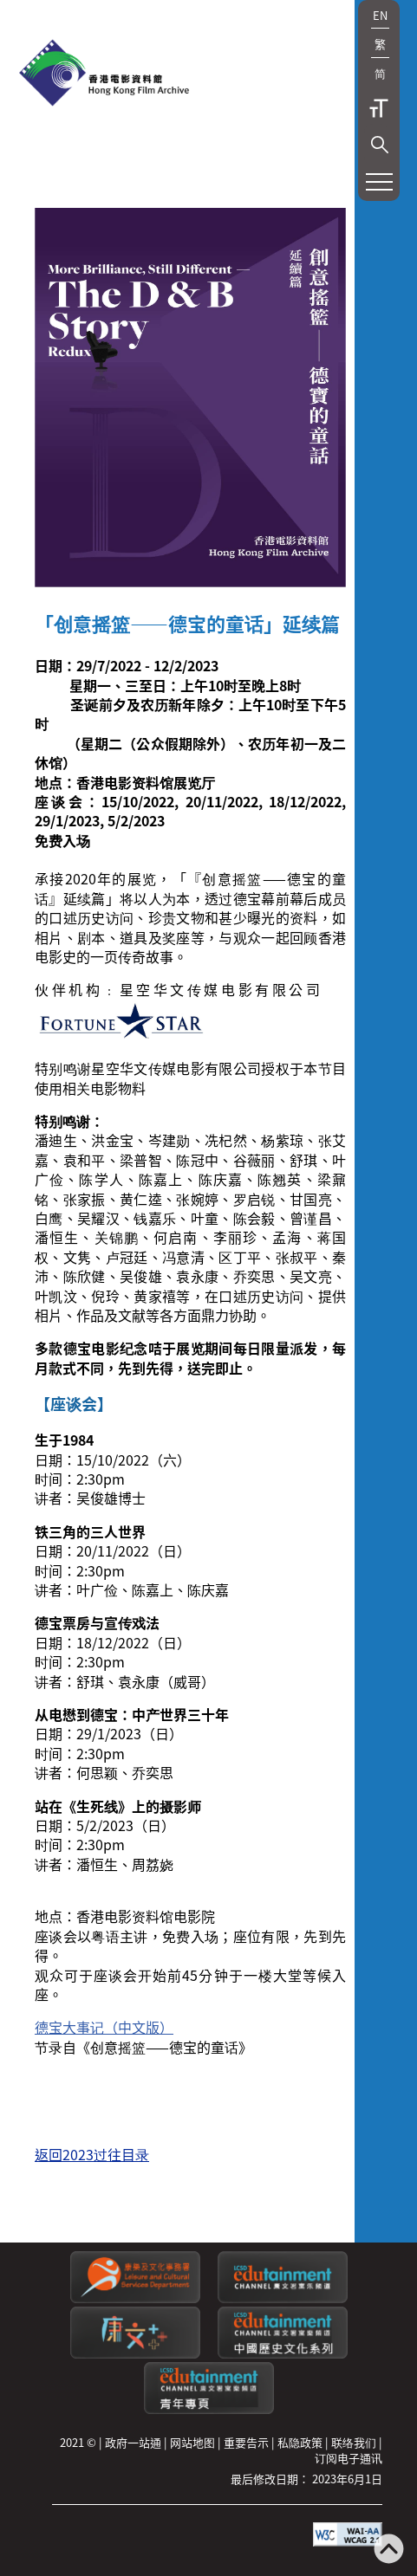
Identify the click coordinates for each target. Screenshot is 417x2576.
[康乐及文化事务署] (135, 2298)
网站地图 (192, 2442)
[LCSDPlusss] (135, 2354)
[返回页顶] (389, 2550)
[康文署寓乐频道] (283, 2298)
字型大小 (378, 108)
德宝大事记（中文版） (104, 2026)
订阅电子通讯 (348, 2458)
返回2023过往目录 (92, 2154)
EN (380, 15)
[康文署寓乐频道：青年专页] (209, 2409)
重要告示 (246, 2442)
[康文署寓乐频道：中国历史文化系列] (283, 2354)
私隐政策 (300, 2442)
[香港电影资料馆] (104, 74)
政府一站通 (133, 2442)
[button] (379, 145)
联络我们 (353, 2442)
